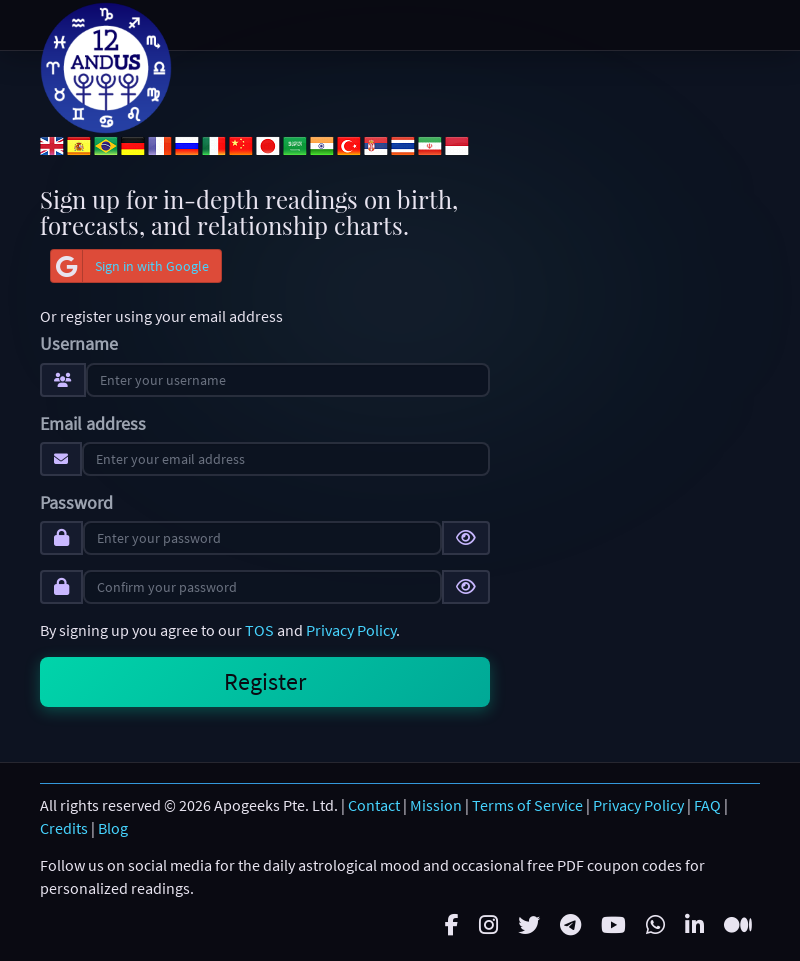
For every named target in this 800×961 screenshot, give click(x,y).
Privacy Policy (351, 630)
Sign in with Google (130, 266)
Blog (113, 828)
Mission (436, 805)
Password (76, 503)
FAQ (707, 805)
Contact (374, 805)
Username (79, 344)
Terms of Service (527, 805)
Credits (64, 828)
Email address (93, 424)
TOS (259, 630)
